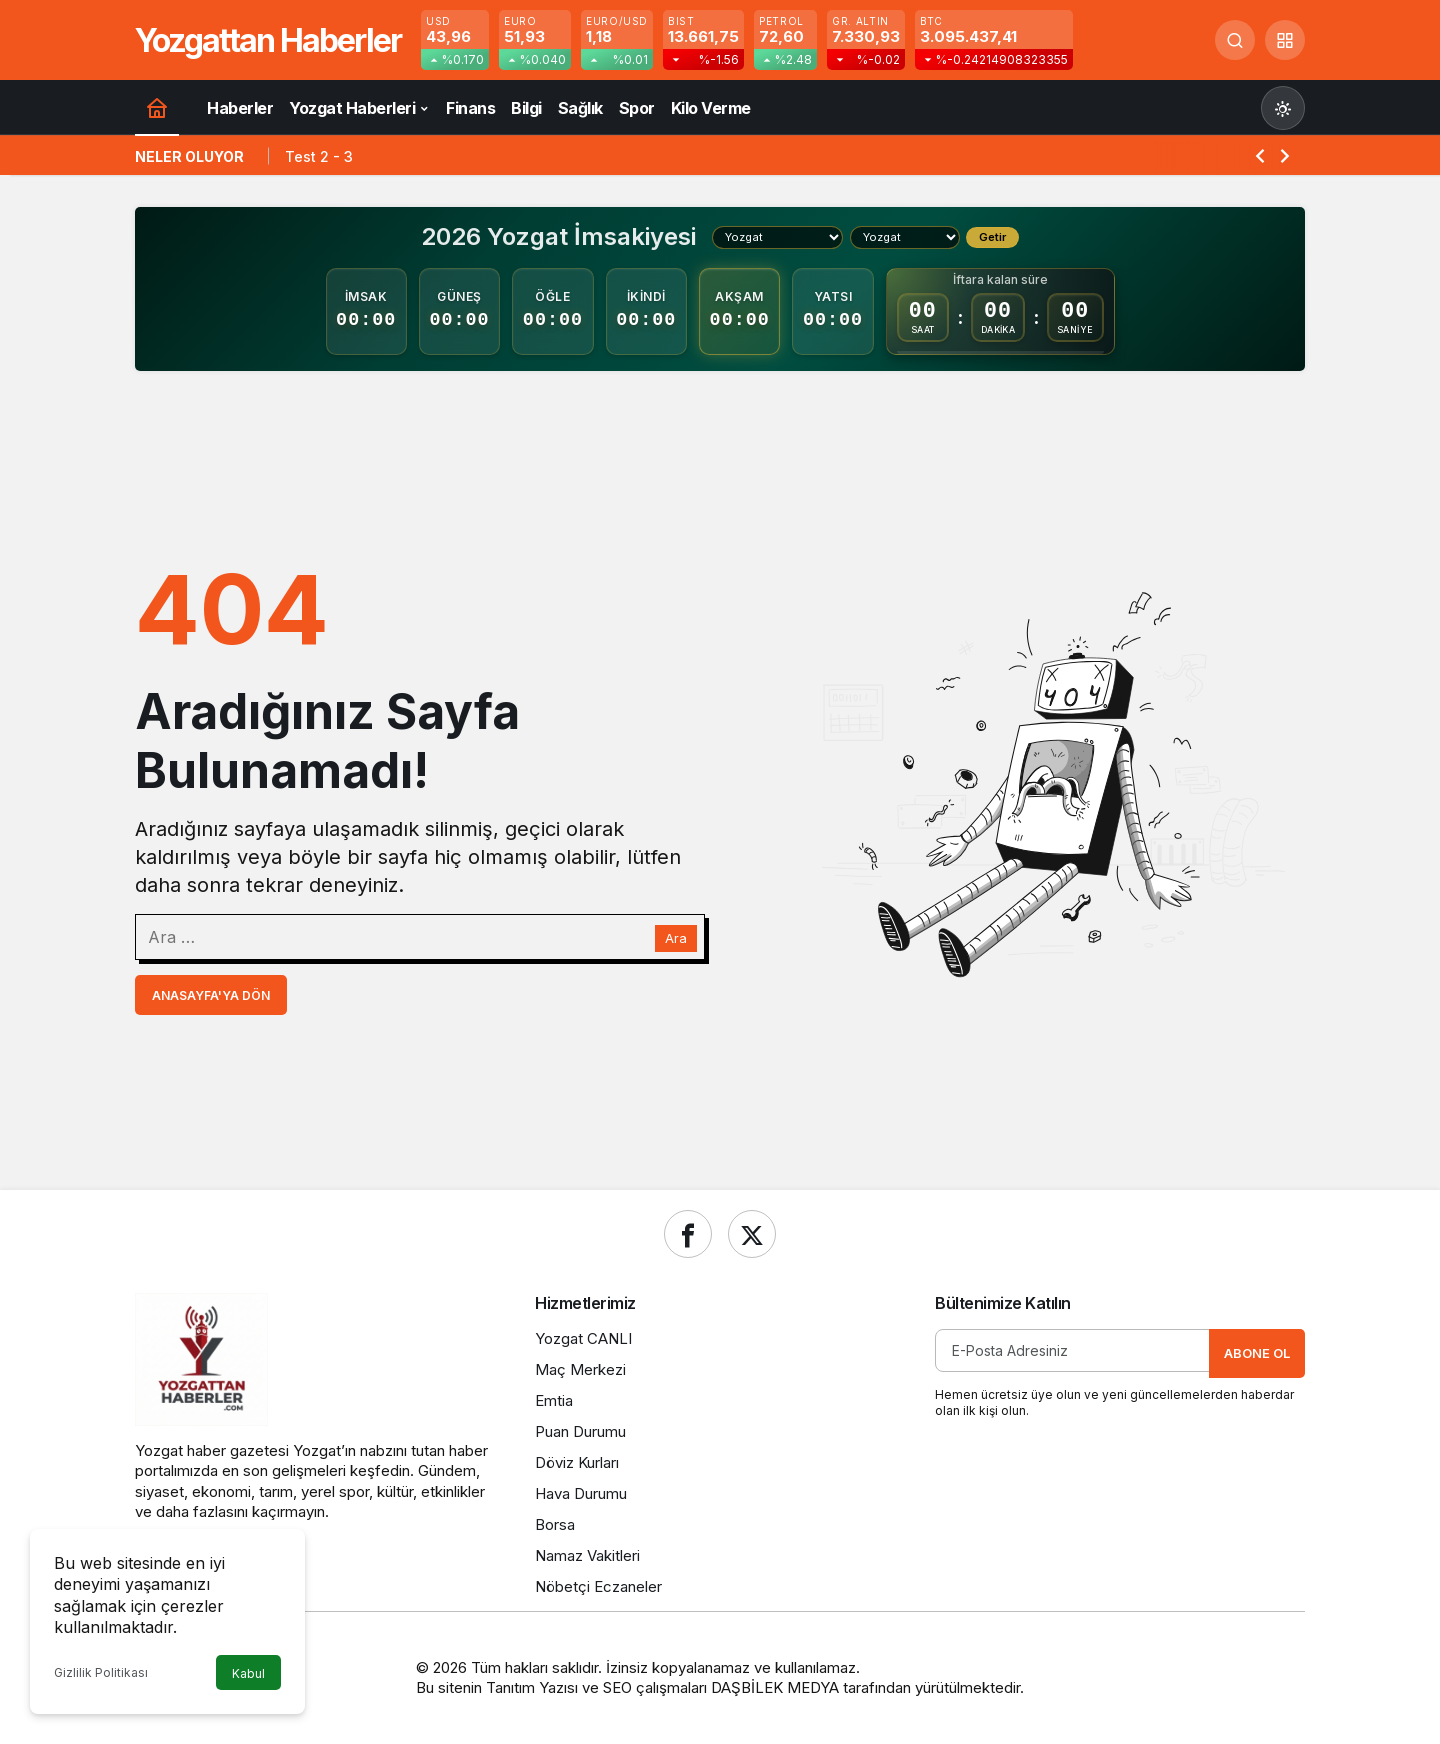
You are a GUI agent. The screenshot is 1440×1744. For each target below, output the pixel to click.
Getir (992, 237)
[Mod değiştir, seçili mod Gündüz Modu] (1283, 108)
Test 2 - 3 (319, 156)
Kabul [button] (248, 1673)
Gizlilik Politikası (101, 1672)
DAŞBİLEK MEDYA (775, 1687)
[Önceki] (1260, 155)
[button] (1285, 40)
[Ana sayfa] (157, 107)
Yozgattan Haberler (268, 40)
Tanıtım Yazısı (532, 1687)
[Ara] (1235, 40)
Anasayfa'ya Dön (211, 995)
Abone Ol (1257, 1353)
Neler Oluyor (189, 156)
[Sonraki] (1285, 155)
